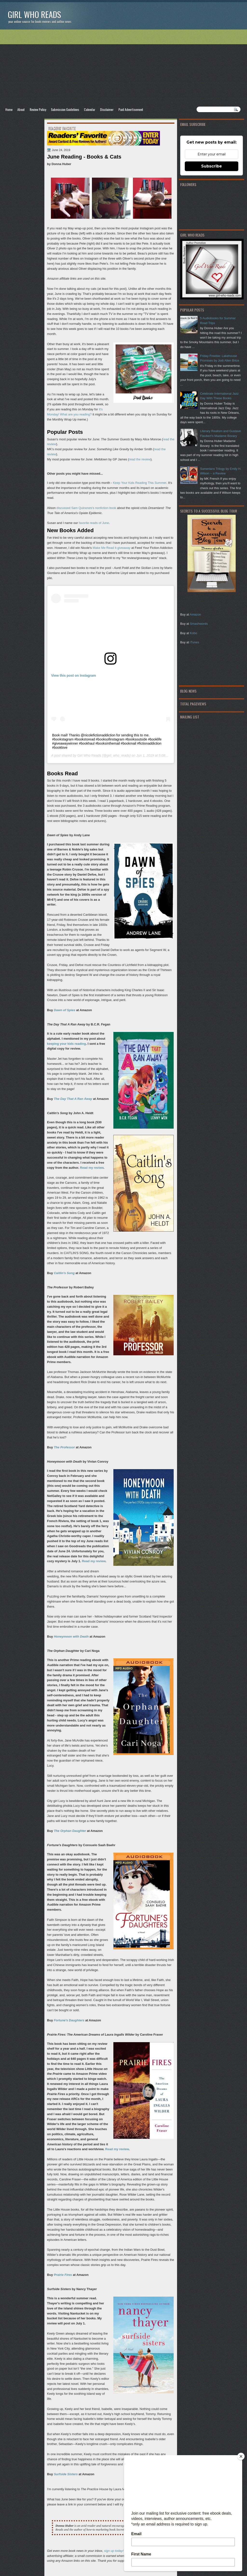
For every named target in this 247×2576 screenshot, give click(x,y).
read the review (140, 459)
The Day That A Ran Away (73, 1099)
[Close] (241, 2456)
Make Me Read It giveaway (111, 548)
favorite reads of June (94, 523)
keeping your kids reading (66, 1043)
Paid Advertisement (130, 109)
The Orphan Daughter (70, 1831)
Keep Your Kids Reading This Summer (139, 483)
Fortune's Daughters (69, 2020)
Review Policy (38, 109)
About (21, 109)
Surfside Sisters (66, 2474)
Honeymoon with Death (71, 1636)
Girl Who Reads (34, 14)
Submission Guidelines (65, 109)
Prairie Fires (63, 2275)
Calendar (89, 109)
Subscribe (211, 166)
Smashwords (199, 623)
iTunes (194, 642)
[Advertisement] (123, 68)
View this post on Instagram (73, 675)
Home (9, 109)
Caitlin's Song (64, 1273)
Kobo (193, 633)
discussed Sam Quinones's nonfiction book (86, 508)
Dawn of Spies (64, 1010)
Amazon (195, 614)
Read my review (92, 1167)
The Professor (64, 1447)
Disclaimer (107, 109)
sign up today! (114, 2551)
